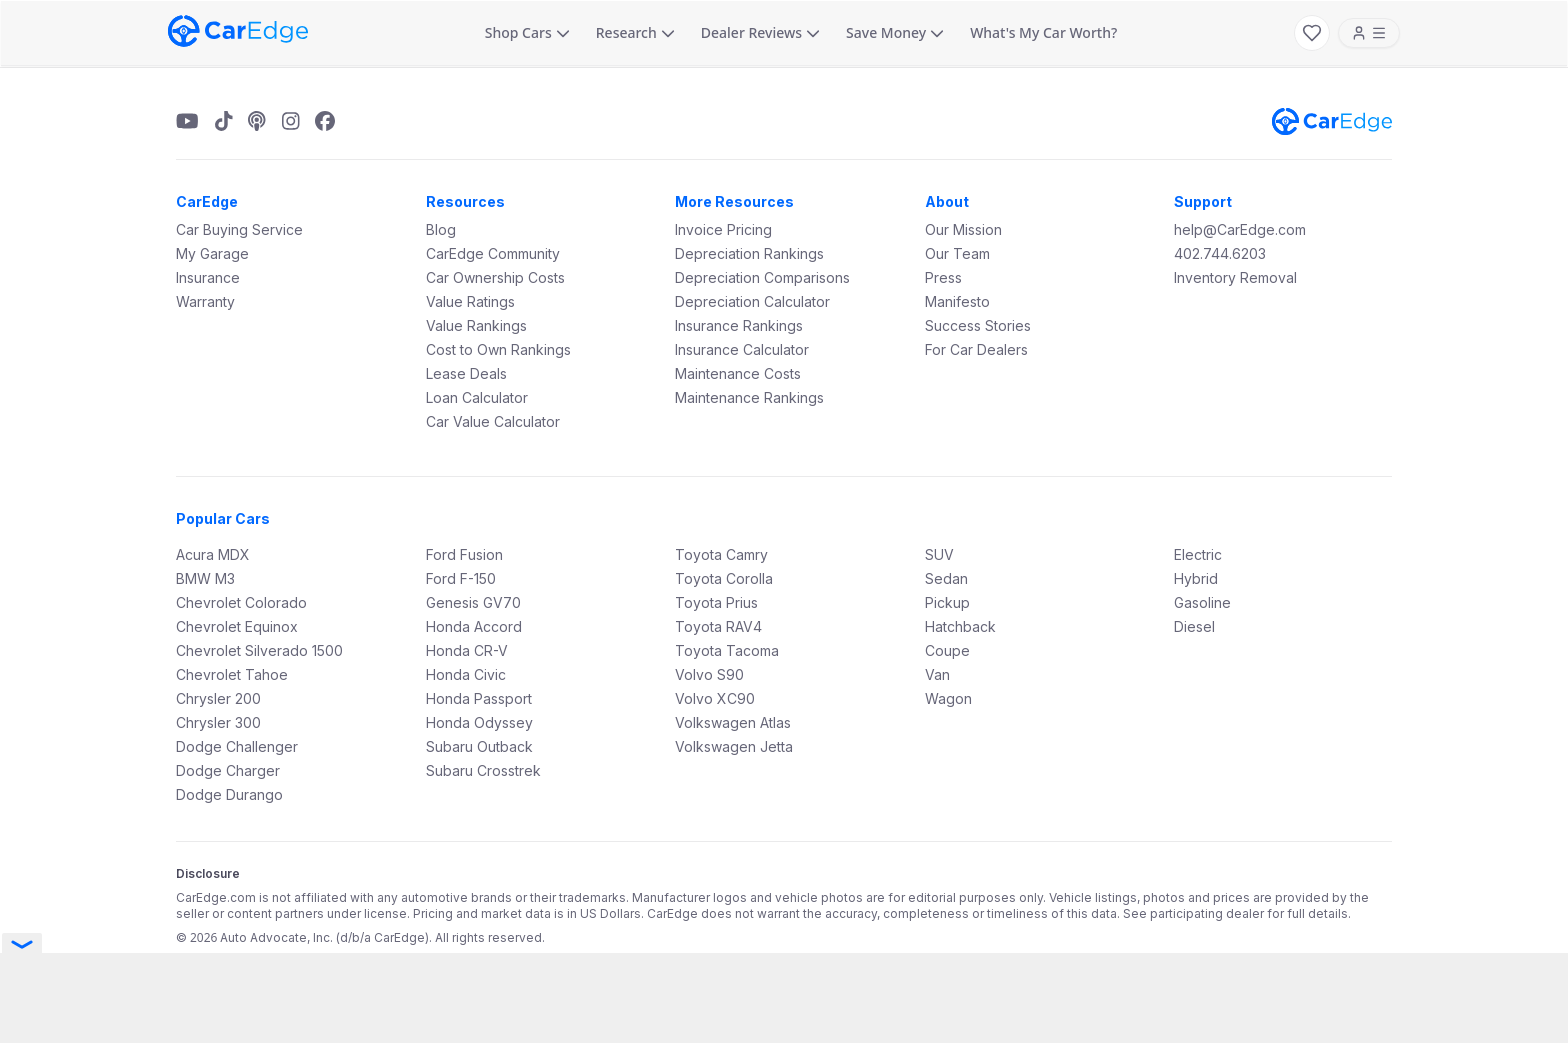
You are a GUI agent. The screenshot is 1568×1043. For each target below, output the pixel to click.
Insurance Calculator (742, 349)
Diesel (1194, 626)
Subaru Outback (479, 746)
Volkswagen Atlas (733, 722)
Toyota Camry (721, 554)
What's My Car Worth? (1043, 32)
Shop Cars (527, 32)
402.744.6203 (1220, 253)
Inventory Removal (1235, 277)
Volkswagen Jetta (734, 746)
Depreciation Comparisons (762, 277)
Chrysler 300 (218, 722)
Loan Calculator (477, 397)
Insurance (208, 277)
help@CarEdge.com (1240, 229)
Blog (441, 229)
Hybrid (1196, 578)
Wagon (948, 698)
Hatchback (960, 626)
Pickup (947, 602)
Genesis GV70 (473, 602)
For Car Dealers (976, 349)
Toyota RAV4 (718, 626)
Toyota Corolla (724, 578)
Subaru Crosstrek (483, 770)
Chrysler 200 (218, 698)
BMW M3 (205, 578)
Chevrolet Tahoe (232, 674)
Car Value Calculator (493, 421)
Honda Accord (474, 626)
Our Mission (963, 229)
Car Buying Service (239, 229)
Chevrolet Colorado (241, 602)
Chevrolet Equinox (237, 626)
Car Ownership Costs (495, 277)
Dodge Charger (228, 770)
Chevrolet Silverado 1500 (259, 650)
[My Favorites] (1312, 33)
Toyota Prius (716, 602)
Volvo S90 (709, 674)
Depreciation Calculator (752, 301)
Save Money (895, 32)
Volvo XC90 (715, 698)
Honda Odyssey (479, 722)
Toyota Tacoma (727, 650)
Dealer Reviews (760, 32)
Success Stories (978, 325)
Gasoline (1202, 602)
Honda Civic (466, 674)
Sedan (946, 578)
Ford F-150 (461, 578)
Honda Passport (479, 698)
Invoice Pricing (723, 229)
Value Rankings (476, 325)
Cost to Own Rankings (498, 349)
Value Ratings (470, 301)
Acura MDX (213, 554)
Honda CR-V (467, 650)
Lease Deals (466, 373)
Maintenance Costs (738, 373)
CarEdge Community (493, 253)
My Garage (212, 253)
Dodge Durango (229, 794)
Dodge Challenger (237, 746)
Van (937, 674)
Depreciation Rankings (749, 253)
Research (635, 32)
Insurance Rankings (739, 325)
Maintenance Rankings (749, 397)
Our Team (957, 253)
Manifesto (957, 301)
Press (943, 277)
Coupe (947, 650)
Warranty (205, 301)
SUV (939, 554)
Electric (1198, 554)
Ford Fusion (464, 554)
